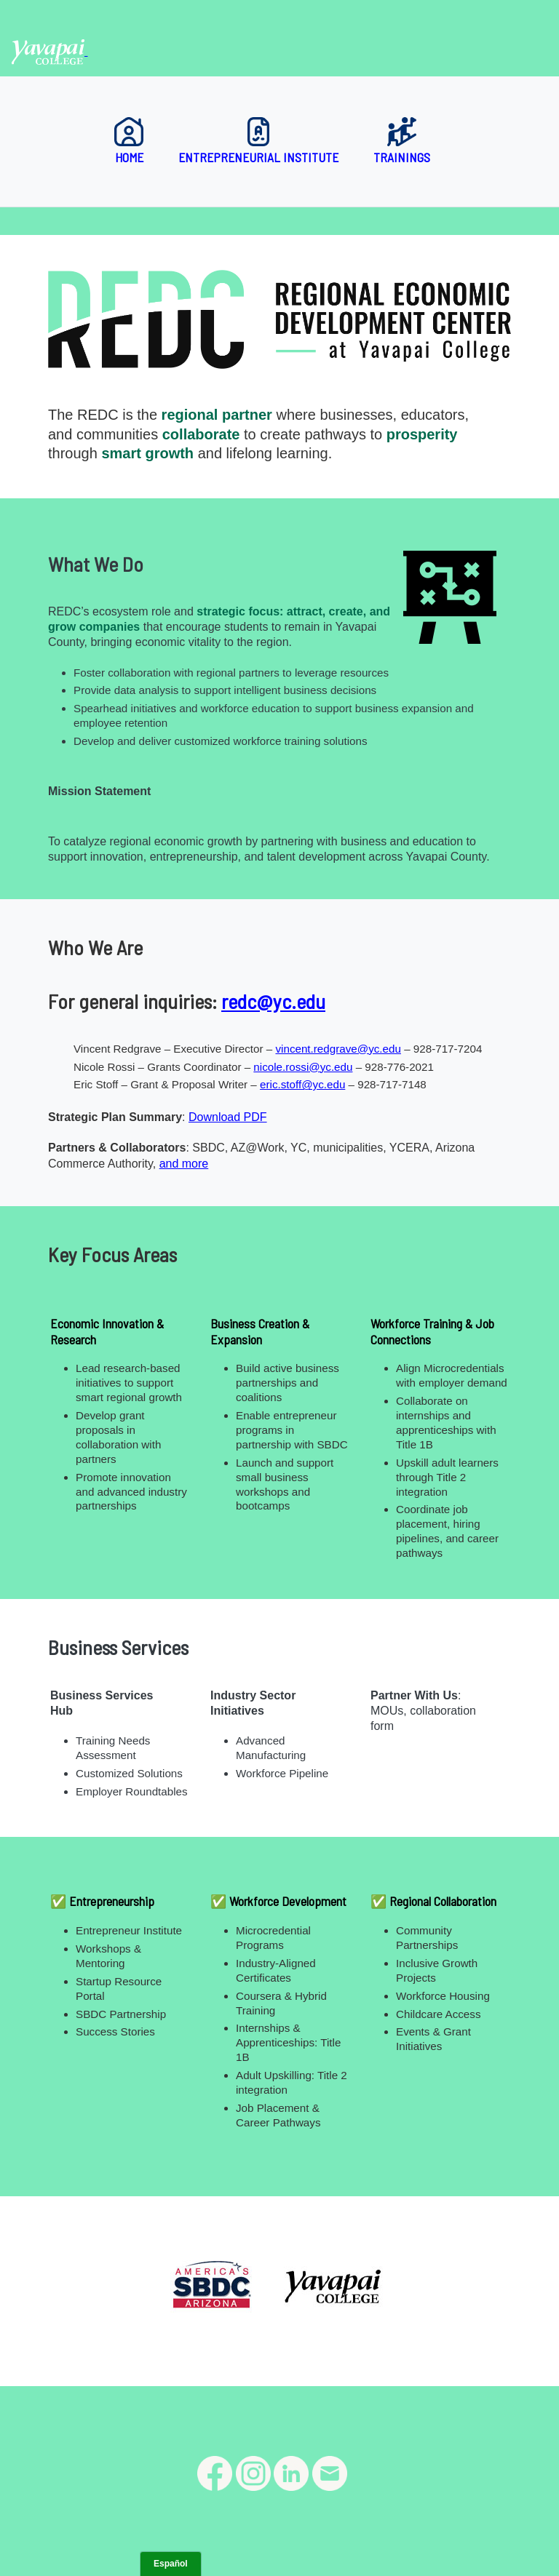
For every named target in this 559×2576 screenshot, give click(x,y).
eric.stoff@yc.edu (302, 1084)
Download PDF (228, 1117)
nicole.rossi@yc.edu (302, 1067)
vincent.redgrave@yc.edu (337, 1048)
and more (184, 1163)
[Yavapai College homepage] (49, 51)
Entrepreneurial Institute (258, 141)
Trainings (401, 141)
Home (128, 141)
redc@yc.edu (273, 1001)
